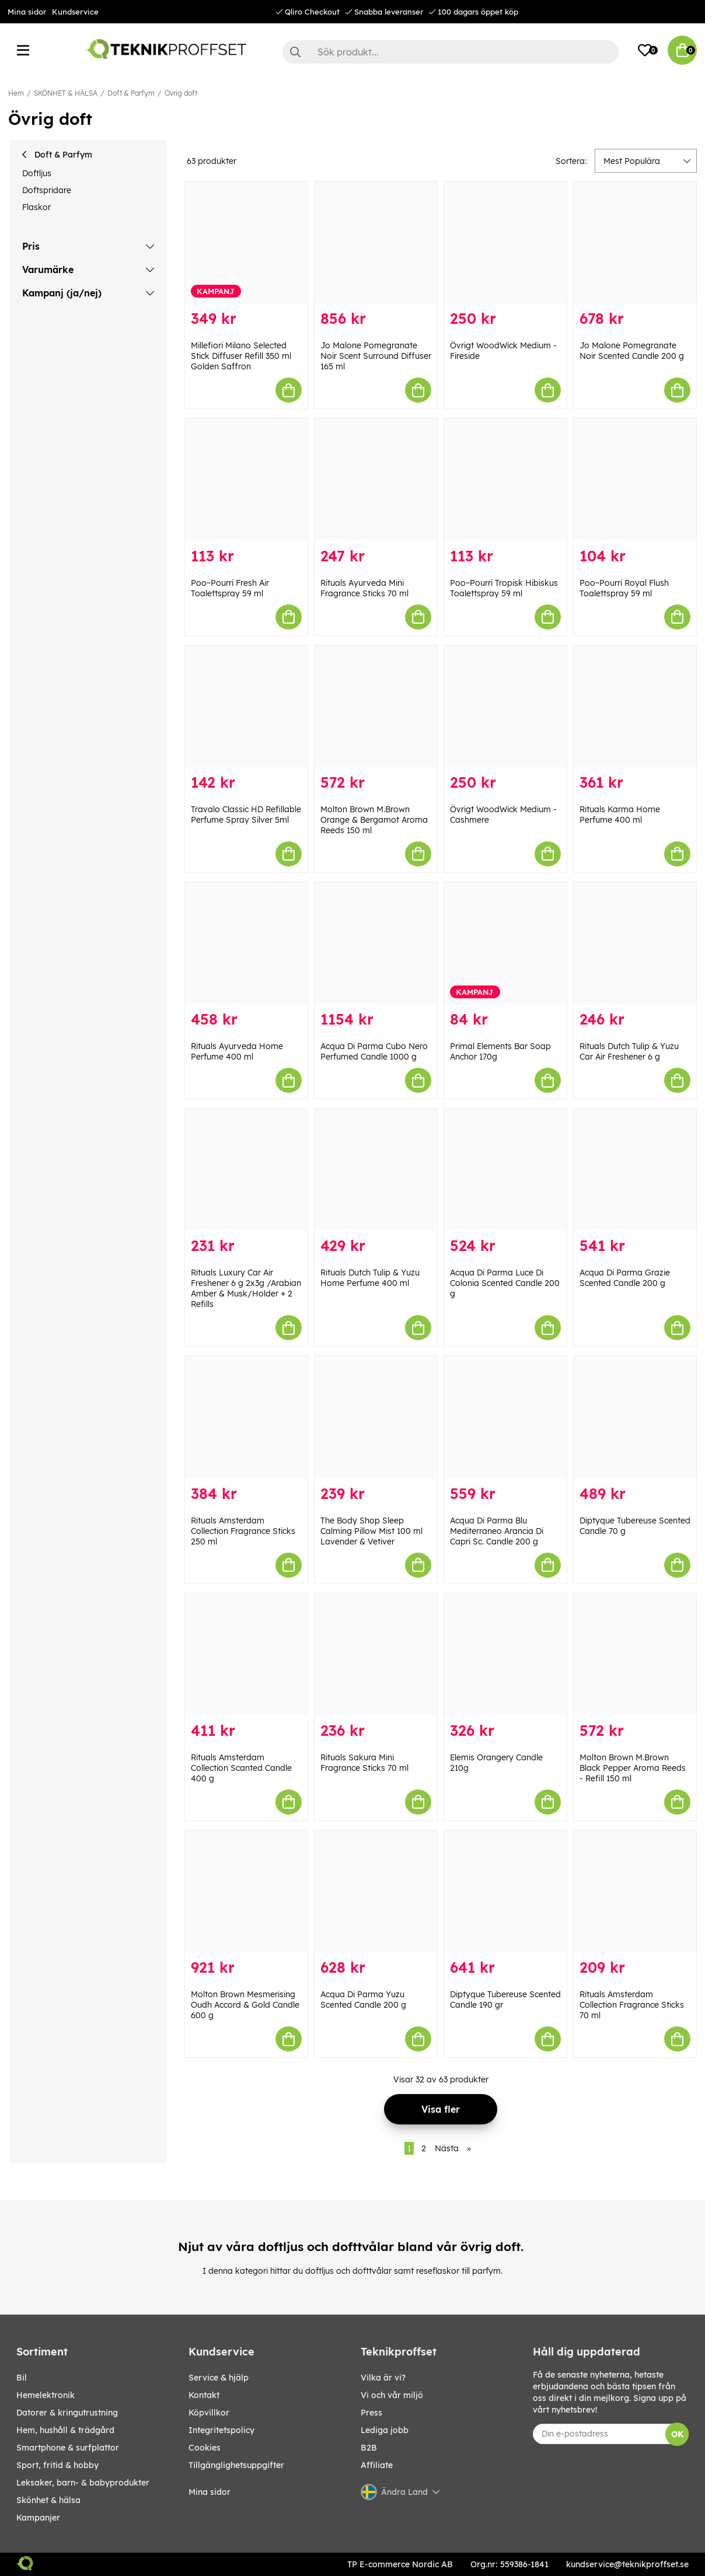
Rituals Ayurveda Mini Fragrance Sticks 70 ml (364, 588)
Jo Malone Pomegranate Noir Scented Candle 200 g (632, 350)
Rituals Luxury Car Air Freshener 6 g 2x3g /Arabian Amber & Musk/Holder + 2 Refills (246, 1288)
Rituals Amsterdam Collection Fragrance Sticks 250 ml (243, 1531)
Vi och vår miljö (392, 2395)
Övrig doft (181, 93)
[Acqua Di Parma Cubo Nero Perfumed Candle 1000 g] (376, 943)
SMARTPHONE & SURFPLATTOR (67, 2447)
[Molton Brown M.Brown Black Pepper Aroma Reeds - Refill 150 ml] (635, 1654)
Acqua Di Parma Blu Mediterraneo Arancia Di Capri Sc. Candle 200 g (496, 1531)
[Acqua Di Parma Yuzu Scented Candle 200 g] (376, 1891)
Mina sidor (27, 11)
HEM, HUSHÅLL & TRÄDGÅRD (65, 2430)
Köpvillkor (209, 2412)
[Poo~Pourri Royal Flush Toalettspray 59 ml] (635, 479)
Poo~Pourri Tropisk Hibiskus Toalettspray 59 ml (504, 588)
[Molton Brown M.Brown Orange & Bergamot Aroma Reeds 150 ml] (376, 706)
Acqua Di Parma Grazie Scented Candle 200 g (625, 1277)
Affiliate (377, 2465)
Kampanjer (38, 2517)
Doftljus (36, 173)
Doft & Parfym (131, 93)
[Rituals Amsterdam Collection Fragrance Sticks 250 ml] (246, 1417)
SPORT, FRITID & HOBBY (57, 2465)
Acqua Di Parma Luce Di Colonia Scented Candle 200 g (505, 1283)
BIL (21, 2377)
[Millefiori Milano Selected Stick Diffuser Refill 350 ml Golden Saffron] (246, 242)
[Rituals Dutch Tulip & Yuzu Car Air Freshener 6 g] (635, 943)
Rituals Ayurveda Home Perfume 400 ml (237, 1051)
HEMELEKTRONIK (45, 2395)
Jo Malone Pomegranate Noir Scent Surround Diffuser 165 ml (375, 356)
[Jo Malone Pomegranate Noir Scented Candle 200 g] (635, 242)
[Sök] (450, 52)
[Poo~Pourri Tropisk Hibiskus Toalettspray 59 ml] (505, 479)
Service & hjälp (219, 2377)
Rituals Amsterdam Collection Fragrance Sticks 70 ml (632, 2005)
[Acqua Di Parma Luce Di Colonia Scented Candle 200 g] (505, 1170)
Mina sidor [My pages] (210, 2492)
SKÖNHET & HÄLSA (65, 93)
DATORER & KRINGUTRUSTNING (67, 2412)
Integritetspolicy (221, 2430)
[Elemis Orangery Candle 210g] (505, 1654)
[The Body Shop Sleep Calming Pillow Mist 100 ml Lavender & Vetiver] (376, 1417)
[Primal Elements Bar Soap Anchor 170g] (505, 943)
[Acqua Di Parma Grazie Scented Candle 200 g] (635, 1170)
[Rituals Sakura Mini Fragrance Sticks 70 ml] (376, 1654)
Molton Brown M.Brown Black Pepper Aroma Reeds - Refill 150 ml (633, 1768)
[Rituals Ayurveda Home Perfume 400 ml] (246, 943)
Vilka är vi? (383, 2377)
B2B (369, 2447)
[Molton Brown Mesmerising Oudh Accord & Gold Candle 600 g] (246, 1891)
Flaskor (36, 207)
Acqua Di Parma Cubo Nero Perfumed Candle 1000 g (374, 1051)
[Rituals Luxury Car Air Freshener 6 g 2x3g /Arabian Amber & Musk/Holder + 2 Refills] (246, 1170)
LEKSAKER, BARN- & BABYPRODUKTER (82, 2482)
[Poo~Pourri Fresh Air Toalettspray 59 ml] (246, 479)
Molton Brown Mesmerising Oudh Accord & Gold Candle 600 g (245, 2005)
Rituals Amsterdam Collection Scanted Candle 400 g (241, 1768)
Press (371, 2412)
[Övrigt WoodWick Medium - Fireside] (505, 242)
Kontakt (204, 2395)
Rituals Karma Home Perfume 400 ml (620, 814)
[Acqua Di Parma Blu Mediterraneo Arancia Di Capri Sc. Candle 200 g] (505, 1417)
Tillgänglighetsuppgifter (236, 2465)
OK (677, 2434)
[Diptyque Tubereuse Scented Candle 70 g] (635, 1417)
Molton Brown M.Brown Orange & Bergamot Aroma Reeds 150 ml (374, 820)
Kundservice (75, 11)
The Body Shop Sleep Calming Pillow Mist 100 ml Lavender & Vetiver (371, 1531)
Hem (16, 93)
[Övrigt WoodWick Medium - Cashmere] (505, 706)
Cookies (205, 2447)
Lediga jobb (385, 2430)
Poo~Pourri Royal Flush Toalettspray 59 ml (624, 588)
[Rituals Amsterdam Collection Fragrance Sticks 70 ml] (635, 1891)
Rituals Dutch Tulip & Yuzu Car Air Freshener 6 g (629, 1051)
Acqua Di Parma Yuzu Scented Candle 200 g (363, 1999)
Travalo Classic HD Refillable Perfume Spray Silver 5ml (246, 814)
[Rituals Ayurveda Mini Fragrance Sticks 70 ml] (376, 479)
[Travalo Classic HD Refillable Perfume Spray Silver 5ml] (246, 706)
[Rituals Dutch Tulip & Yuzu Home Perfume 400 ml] (376, 1170)
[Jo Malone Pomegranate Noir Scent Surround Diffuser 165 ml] (376, 242)
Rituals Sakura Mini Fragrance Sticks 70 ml (364, 1762)
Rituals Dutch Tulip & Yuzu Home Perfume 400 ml (370, 1277)
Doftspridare (46, 190)
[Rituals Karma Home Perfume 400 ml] (635, 706)
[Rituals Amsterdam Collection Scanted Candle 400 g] (246, 1654)
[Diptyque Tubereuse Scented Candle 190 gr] (505, 1891)
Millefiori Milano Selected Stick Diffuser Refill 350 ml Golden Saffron (241, 356)
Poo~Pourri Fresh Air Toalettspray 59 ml (230, 588)
